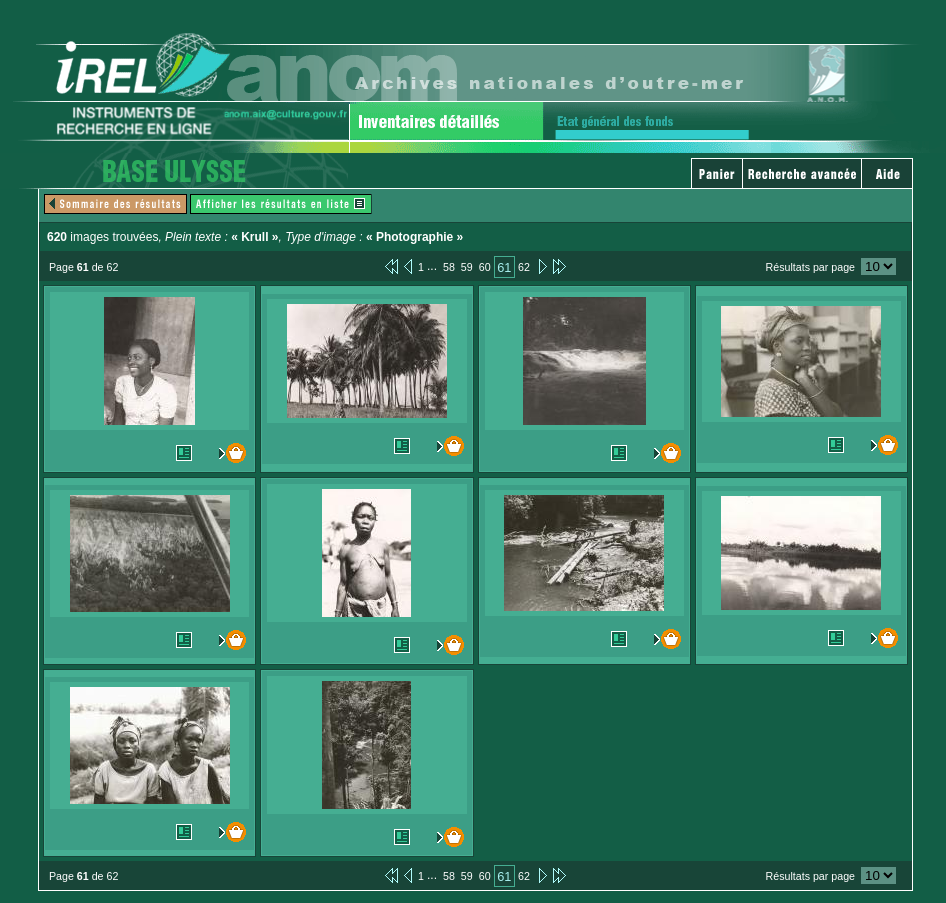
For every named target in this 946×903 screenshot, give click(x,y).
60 (485, 267)
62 (524, 267)
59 (467, 267)
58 (449, 267)
